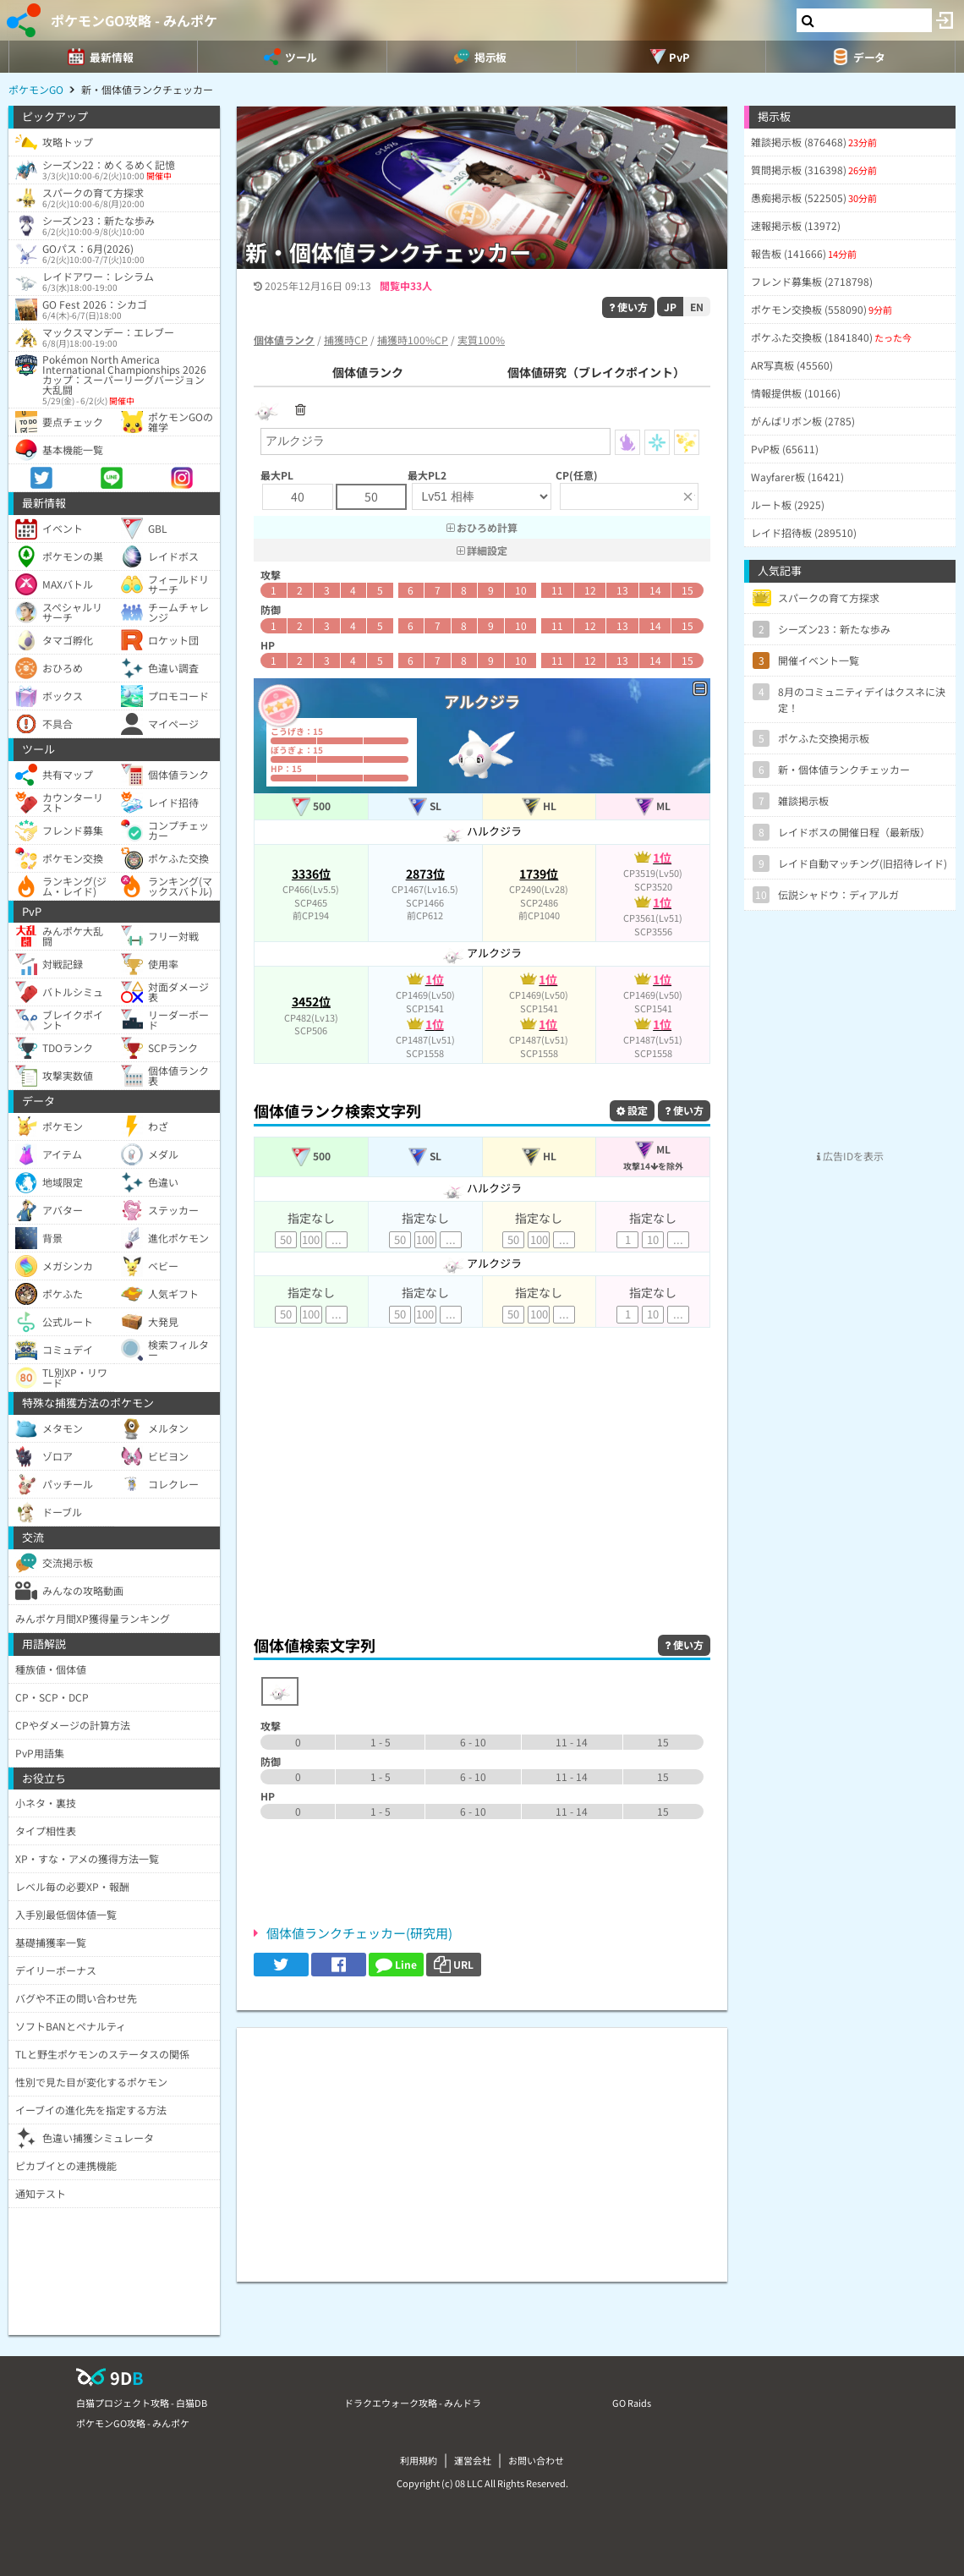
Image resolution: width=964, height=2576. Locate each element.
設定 (632, 1110)
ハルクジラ (482, 831)
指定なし (311, 1217)
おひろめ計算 (482, 527)
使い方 (628, 306)
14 (655, 590)
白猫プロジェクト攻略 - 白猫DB (141, 2402)
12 (590, 590)
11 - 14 (572, 1742)
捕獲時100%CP (412, 339)
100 (311, 1239)
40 (297, 496)
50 (371, 496)
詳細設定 (482, 550)
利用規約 (418, 2460)
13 (622, 590)
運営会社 (472, 2460)
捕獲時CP (346, 339)
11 (557, 590)
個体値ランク (367, 372)
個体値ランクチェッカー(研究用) (359, 1933)
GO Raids (631, 2402)
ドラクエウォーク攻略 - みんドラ (412, 2402)
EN (697, 306)
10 (521, 590)
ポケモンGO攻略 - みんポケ (134, 20)
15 (687, 590)
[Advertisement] (482, 1496)
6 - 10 (473, 1742)
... (336, 1239)
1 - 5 (380, 1742)
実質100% (481, 339)
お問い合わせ (536, 2460)
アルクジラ (482, 953)
